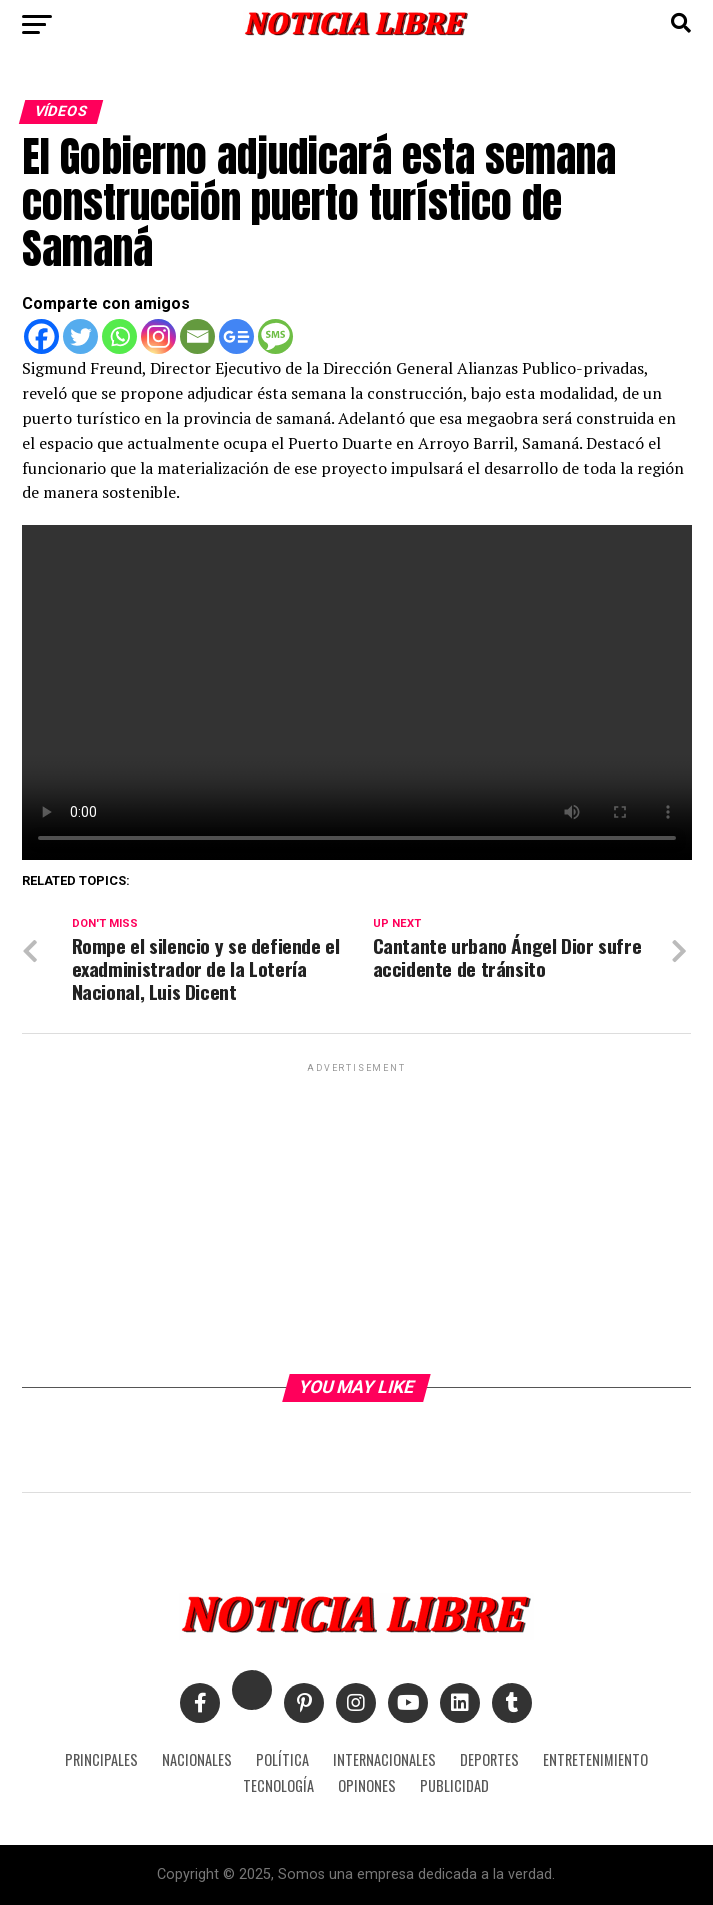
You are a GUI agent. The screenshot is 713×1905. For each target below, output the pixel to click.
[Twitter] (80, 336)
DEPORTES (489, 1759)
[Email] (197, 336)
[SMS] (275, 336)
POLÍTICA (282, 1759)
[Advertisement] (357, 1217)
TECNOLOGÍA (278, 1785)
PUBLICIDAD (454, 1785)
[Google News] (236, 336)
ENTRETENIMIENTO (595, 1759)
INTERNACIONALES (384, 1759)
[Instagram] (158, 336)
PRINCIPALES (101, 1759)
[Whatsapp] (119, 336)
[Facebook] (41, 336)
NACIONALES (197, 1759)
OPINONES (367, 1785)
